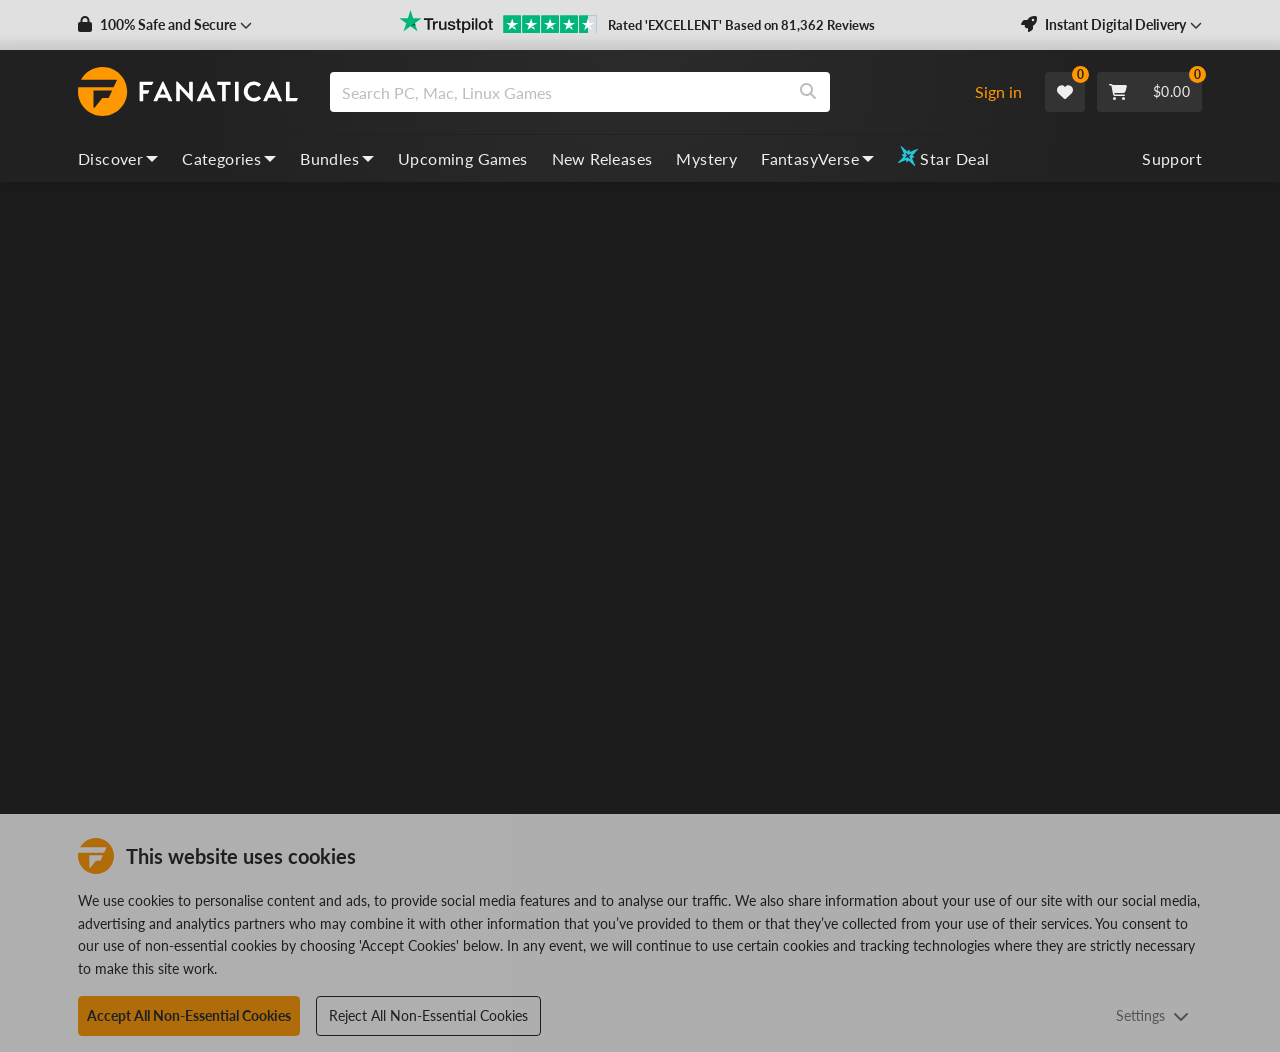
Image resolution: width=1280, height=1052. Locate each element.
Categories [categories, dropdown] (229, 158)
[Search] (808, 92)
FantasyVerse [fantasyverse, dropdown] (817, 158)
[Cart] (1149, 92)
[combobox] (643, 92)
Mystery (706, 158)
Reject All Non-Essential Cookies (428, 1015)
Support (1172, 158)
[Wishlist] (1065, 92)
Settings (1152, 1015)
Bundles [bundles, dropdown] (337, 158)
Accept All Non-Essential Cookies (189, 1015)
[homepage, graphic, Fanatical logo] (188, 92)
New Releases (602, 158)
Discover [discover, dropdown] (118, 158)
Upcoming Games (463, 158)
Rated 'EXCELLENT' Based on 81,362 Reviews (741, 25)
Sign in (998, 91)
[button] (165, 25)
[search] (558, 92)
